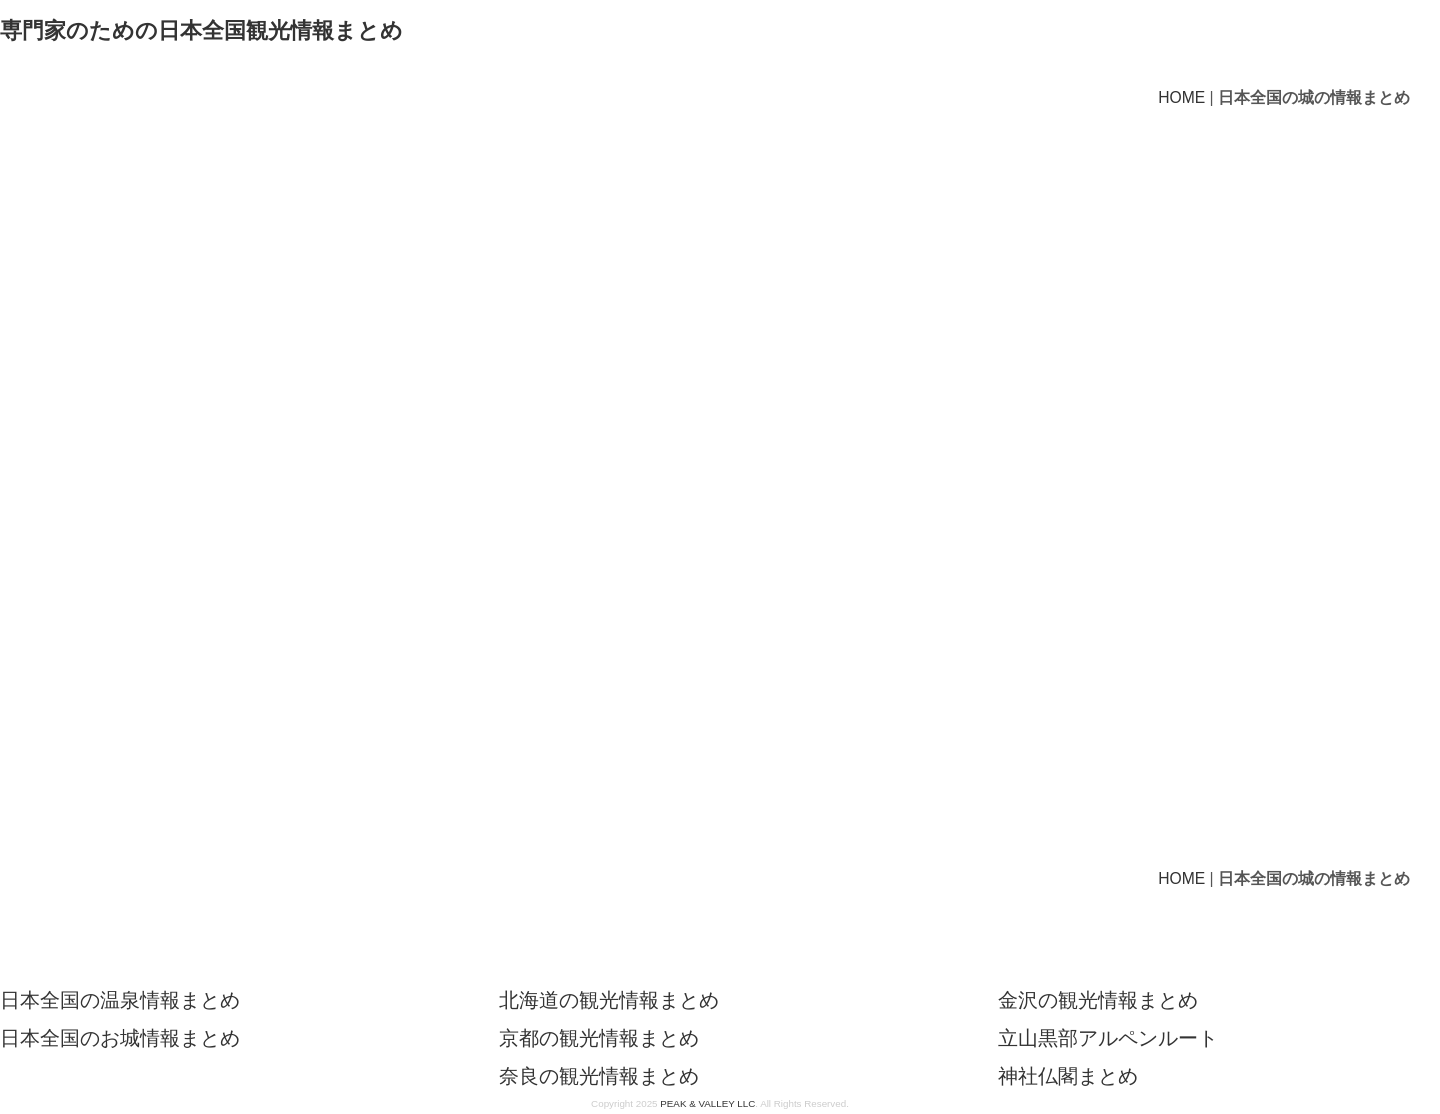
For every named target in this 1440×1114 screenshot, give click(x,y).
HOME (1181, 97)
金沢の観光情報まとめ (1098, 1000)
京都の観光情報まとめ (599, 1038)
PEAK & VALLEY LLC (707, 1103)
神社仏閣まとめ (1068, 1076)
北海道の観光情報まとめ (609, 1000)
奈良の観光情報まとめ (599, 1076)
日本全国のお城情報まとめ (120, 1038)
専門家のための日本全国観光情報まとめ (201, 30)
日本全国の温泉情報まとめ (120, 1000)
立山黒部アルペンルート (1108, 1038)
